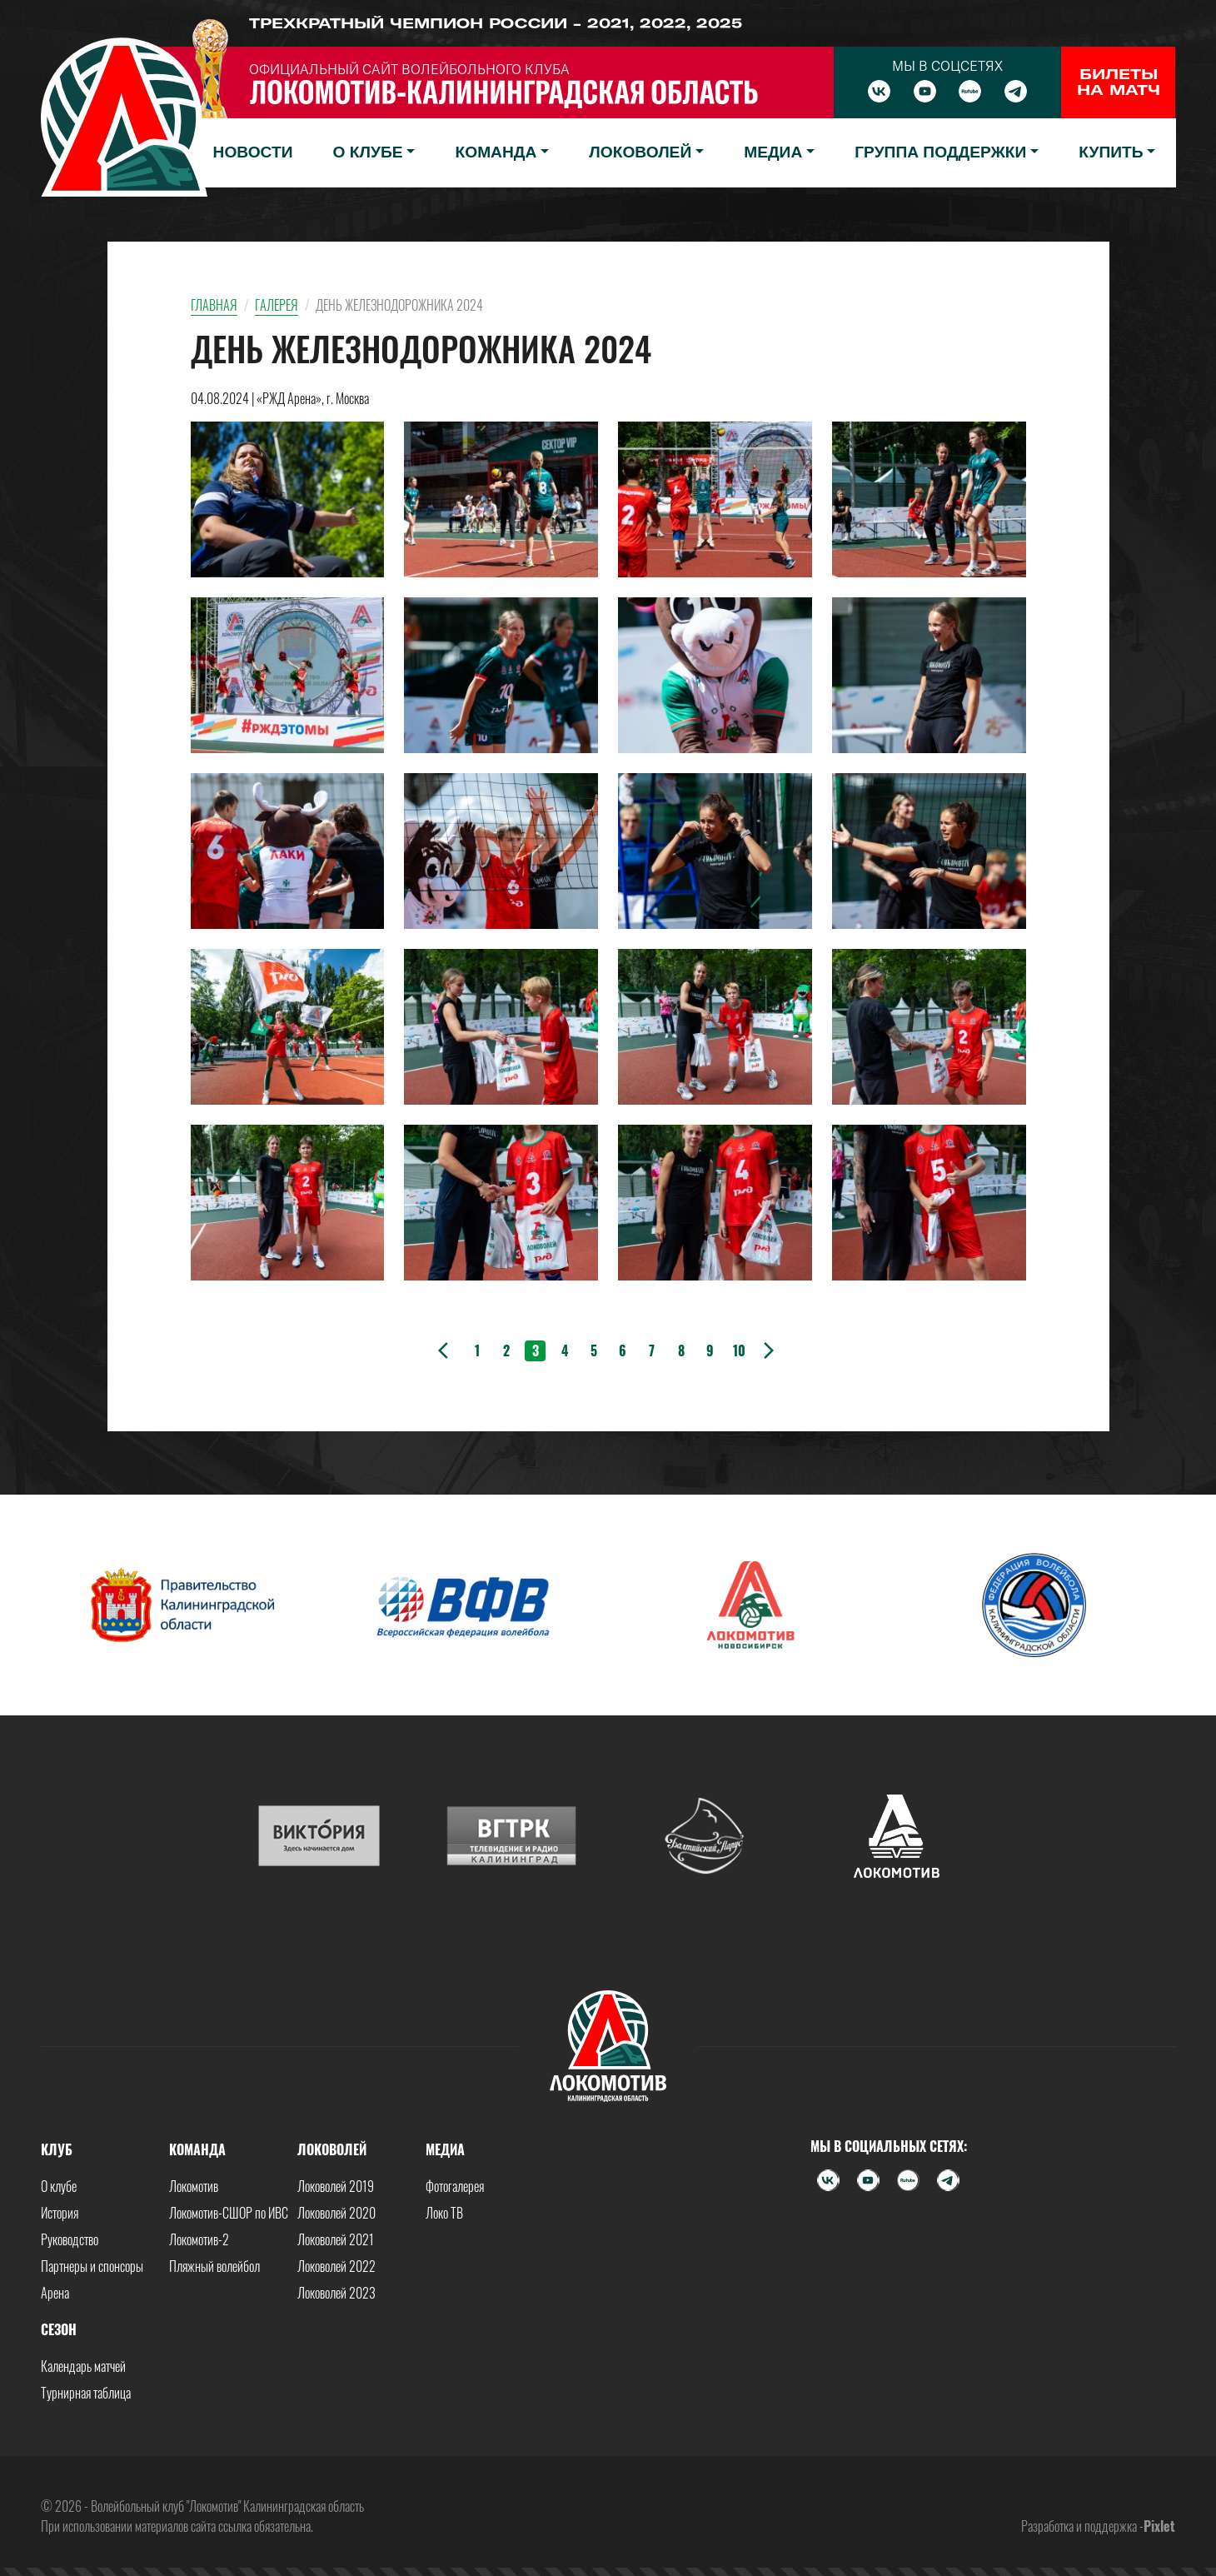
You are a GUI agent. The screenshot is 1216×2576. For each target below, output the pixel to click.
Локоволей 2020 (336, 2213)
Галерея (276, 305)
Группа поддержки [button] (940, 152)
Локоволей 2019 (335, 2186)
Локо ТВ (444, 2213)
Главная (214, 305)
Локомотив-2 (199, 2239)
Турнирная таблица (86, 2393)
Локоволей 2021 (335, 2239)
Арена (55, 2293)
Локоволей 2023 (336, 2293)
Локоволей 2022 (336, 2266)
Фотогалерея (455, 2186)
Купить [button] (1111, 152)
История (59, 2213)
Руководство (69, 2239)
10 (739, 1350)
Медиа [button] (773, 152)
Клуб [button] (56, 2149)
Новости (253, 152)
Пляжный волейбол (214, 2266)
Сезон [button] (59, 2329)
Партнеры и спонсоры (92, 2266)
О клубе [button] (368, 152)
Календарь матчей (83, 2366)
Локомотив (193, 2186)
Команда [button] (496, 152)
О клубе (59, 2186)
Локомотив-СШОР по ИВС (228, 2213)
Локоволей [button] (640, 152)
